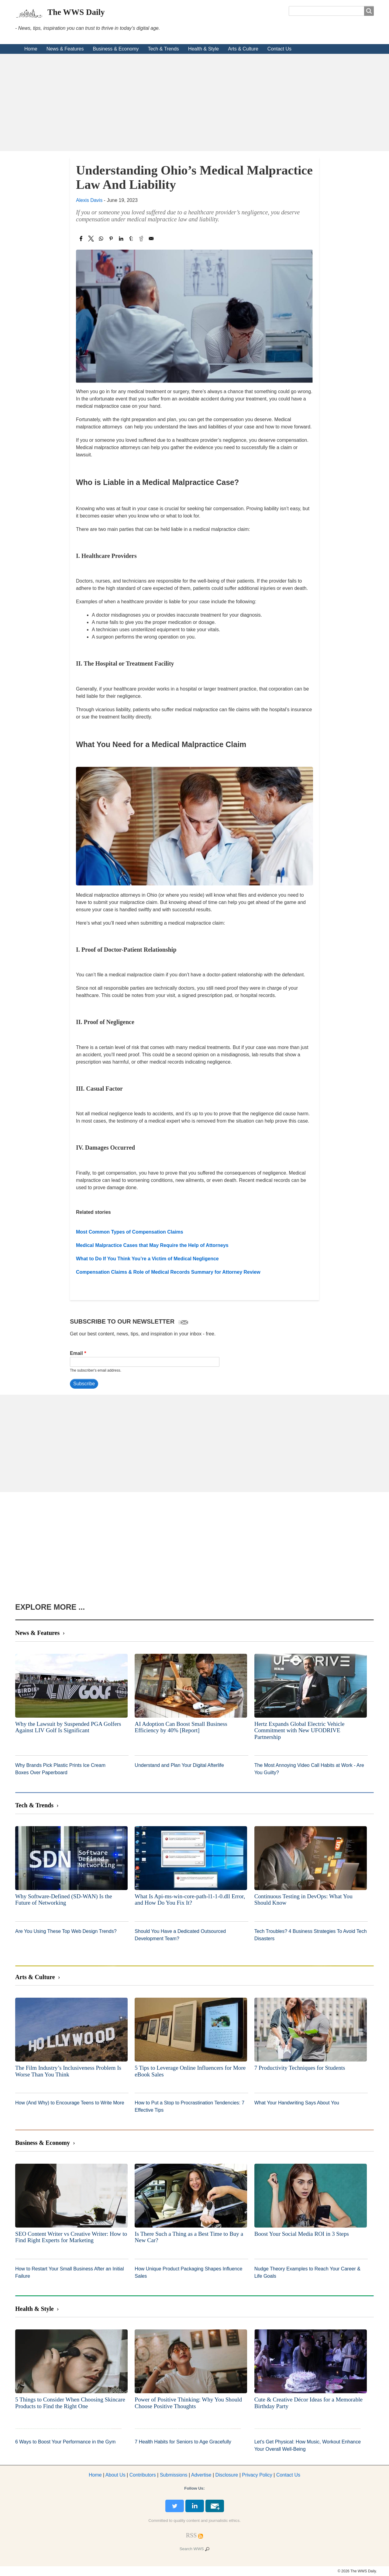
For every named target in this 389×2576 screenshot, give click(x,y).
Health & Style (203, 48)
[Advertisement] (194, 102)
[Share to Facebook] (81, 238)
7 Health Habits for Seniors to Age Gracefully (183, 2441)
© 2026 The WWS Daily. (357, 2571)
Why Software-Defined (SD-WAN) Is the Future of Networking (63, 1899)
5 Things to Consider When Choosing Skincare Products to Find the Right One (70, 2402)
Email (76, 1353)
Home (30, 48)
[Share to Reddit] (141, 238)
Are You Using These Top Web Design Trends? (66, 1931)
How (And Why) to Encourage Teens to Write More (69, 2102)
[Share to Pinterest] (111, 238)
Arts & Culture (243, 48)
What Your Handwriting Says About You (296, 2102)
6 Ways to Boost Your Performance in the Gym (65, 2441)
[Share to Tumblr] (131, 238)
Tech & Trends (163, 48)
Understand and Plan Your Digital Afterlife (179, 1765)
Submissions (174, 2474)
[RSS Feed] (191, 2535)
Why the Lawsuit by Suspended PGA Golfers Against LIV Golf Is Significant (68, 1727)
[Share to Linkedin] (121, 238)
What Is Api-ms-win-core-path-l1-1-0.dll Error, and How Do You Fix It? (190, 1899)
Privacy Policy (257, 2474)
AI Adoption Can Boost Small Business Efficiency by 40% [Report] (181, 1727)
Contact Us (279, 48)
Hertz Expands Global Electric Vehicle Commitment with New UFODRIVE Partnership (299, 1730)
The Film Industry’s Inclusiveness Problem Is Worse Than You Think (68, 2071)
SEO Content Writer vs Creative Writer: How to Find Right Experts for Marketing (71, 2237)
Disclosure (226, 2474)
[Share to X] (91, 238)
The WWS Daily (76, 12)
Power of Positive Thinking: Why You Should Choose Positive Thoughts (188, 2402)
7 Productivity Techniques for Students (299, 2068)
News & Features (65, 48)
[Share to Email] (151, 238)
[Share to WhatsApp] (101, 238)
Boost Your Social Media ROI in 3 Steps (301, 2234)
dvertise (201, 2474)
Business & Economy (116, 48)
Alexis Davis (89, 200)
